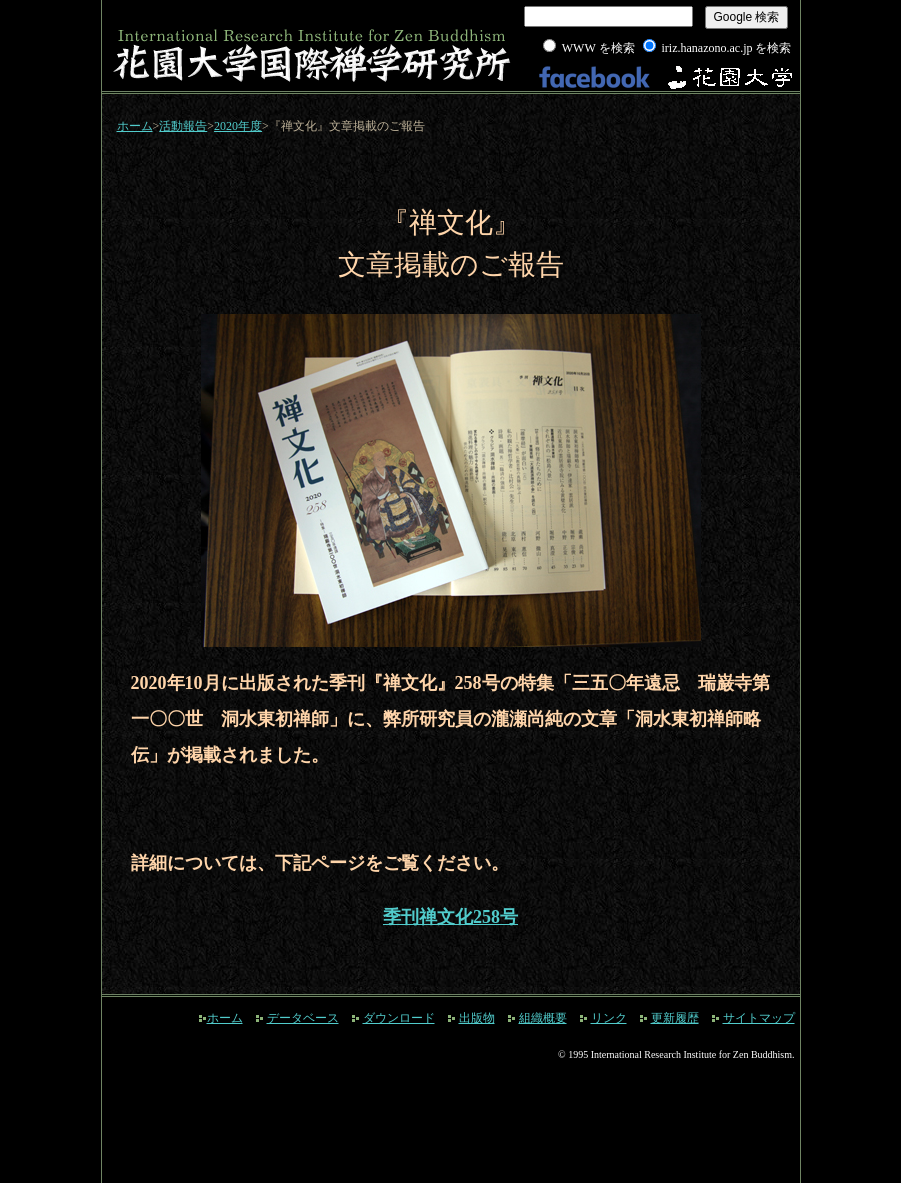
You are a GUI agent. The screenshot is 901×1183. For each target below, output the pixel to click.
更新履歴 (675, 1018)
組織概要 (543, 1018)
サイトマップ (759, 1018)
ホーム (135, 126)
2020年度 (238, 126)
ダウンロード (399, 1018)
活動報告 (183, 126)
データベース (303, 1018)
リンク (609, 1018)
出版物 (477, 1018)
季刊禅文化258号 (450, 917)
